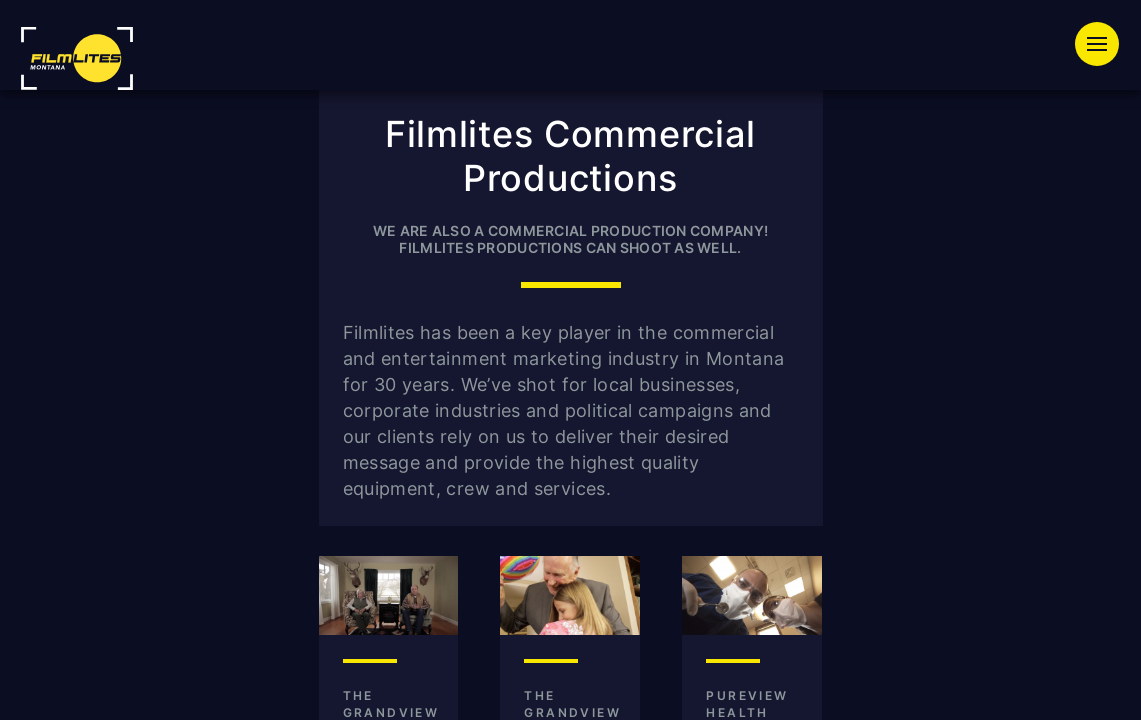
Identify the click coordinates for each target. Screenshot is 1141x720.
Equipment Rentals (500, 79)
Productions (989, 79)
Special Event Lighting (761, 79)
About (892, 116)
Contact (1010, 116)
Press (787, 116)
